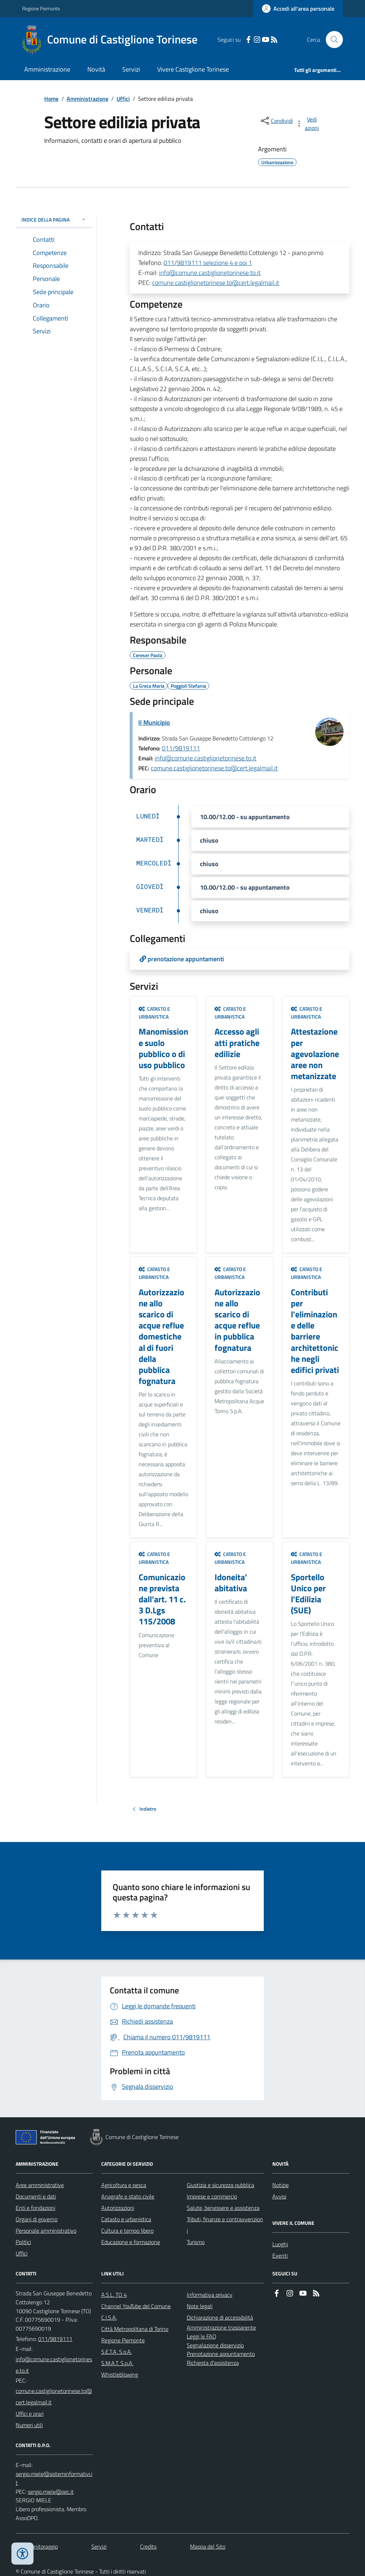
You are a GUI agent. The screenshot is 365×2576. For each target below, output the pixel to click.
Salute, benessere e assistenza (223, 2207)
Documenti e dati (36, 2196)
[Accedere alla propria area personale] (298, 8)
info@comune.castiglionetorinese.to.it (210, 272)
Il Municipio (154, 722)
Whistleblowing (119, 2374)
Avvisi (279, 2196)
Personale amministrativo (46, 2230)
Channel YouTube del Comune (136, 2306)
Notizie (280, 2185)
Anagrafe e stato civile (127, 2196)
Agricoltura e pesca (123, 2185)
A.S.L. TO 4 (114, 2294)
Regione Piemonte (41, 8)
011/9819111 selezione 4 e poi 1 (208, 262)
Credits (148, 2546)
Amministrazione (47, 69)
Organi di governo (36, 2219)
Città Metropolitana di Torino (134, 2329)
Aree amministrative (40, 2185)
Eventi (280, 2255)
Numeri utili (29, 2425)
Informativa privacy (209, 2294)
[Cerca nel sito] (331, 39)
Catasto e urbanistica (154, 1012)
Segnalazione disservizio (215, 2345)
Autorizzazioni (117, 2207)
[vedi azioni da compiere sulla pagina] (308, 123)
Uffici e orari (29, 2413)
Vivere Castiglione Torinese (193, 69)
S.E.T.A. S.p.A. (116, 2351)
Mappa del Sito (207, 2546)
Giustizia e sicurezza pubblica (220, 2185)
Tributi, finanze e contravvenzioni (225, 2225)
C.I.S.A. (109, 2317)
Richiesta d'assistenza (213, 2362)
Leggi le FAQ (201, 2336)
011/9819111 (181, 748)
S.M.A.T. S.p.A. (117, 2363)
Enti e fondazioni (35, 2207)
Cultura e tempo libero (127, 2230)
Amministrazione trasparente (221, 2327)
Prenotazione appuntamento (221, 2353)
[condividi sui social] (276, 120)
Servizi (131, 69)
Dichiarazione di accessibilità (220, 2317)
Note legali (199, 2306)
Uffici (123, 98)
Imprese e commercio (212, 2196)
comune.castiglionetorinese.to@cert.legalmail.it (215, 282)
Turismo (196, 2242)
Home (51, 98)
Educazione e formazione (130, 2242)
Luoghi (280, 2244)
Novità (96, 69)
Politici (23, 2242)
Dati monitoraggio (37, 2546)
